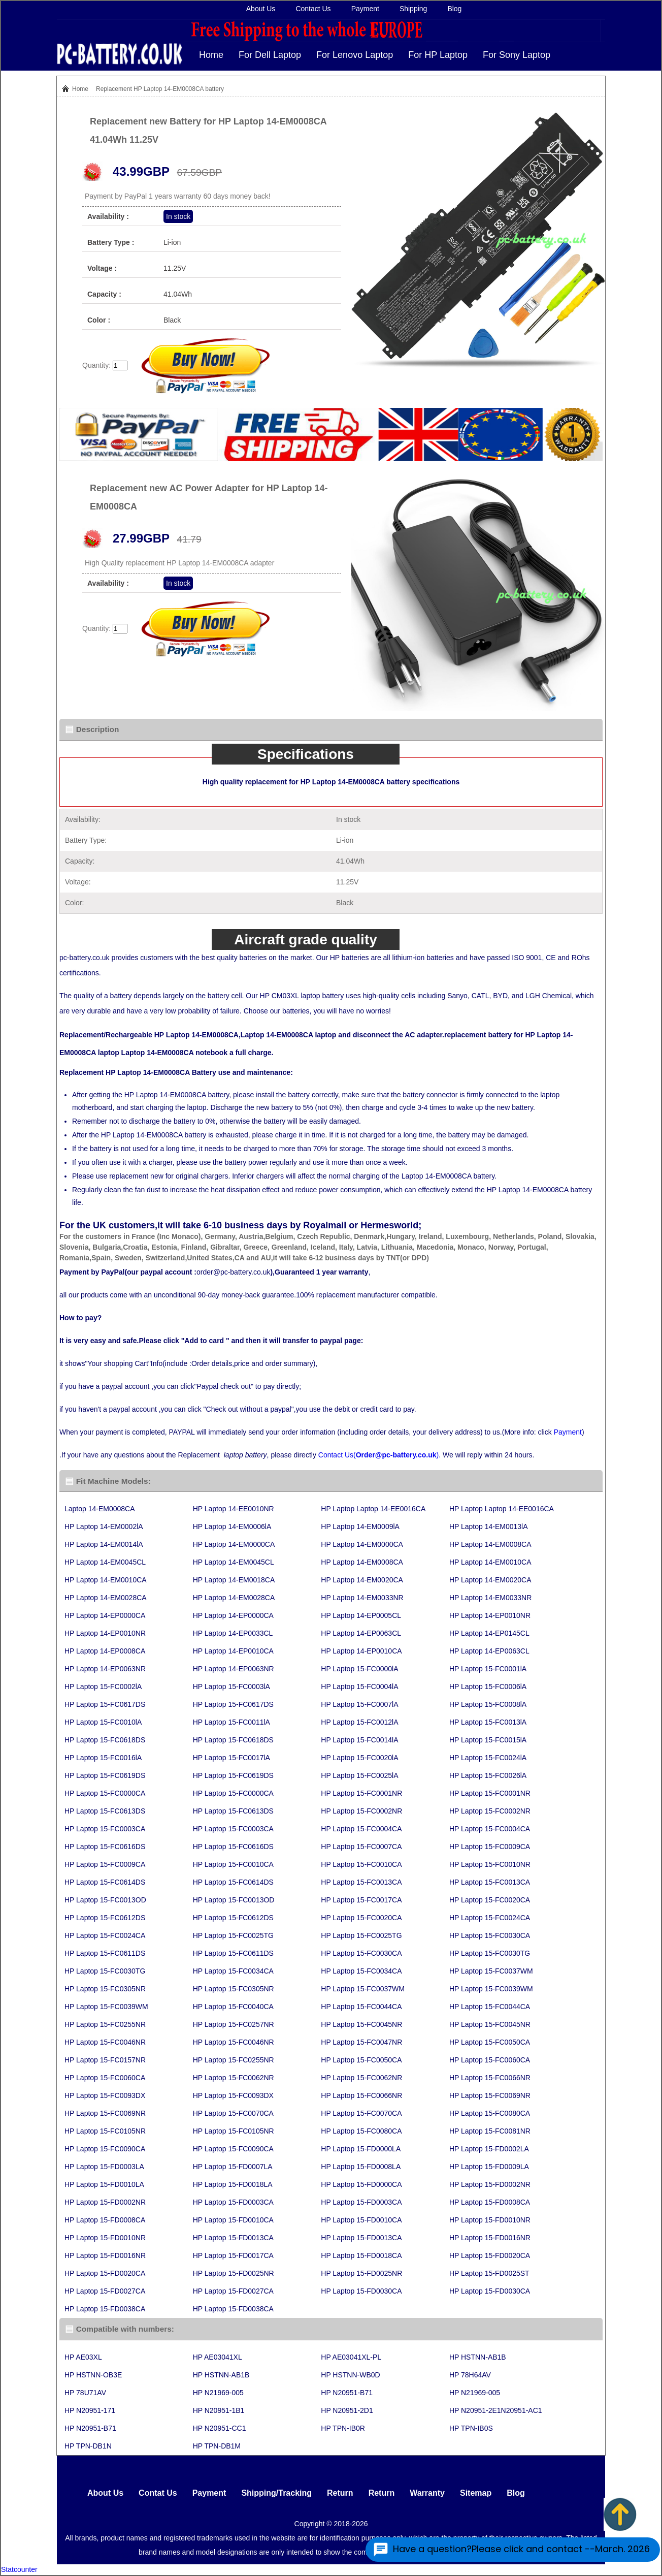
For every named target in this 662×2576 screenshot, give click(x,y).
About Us (261, 9)
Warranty (427, 2493)
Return (340, 2493)
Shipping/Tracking (276, 2493)
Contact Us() (378, 1455)
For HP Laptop (438, 55)
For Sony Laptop (516, 55)
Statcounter (19, 2569)
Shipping (413, 9)
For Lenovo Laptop (354, 55)
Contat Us (158, 2493)
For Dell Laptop (270, 55)
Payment (365, 9)
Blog (454, 9)
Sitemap (475, 2493)
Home (211, 55)
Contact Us (312, 9)
